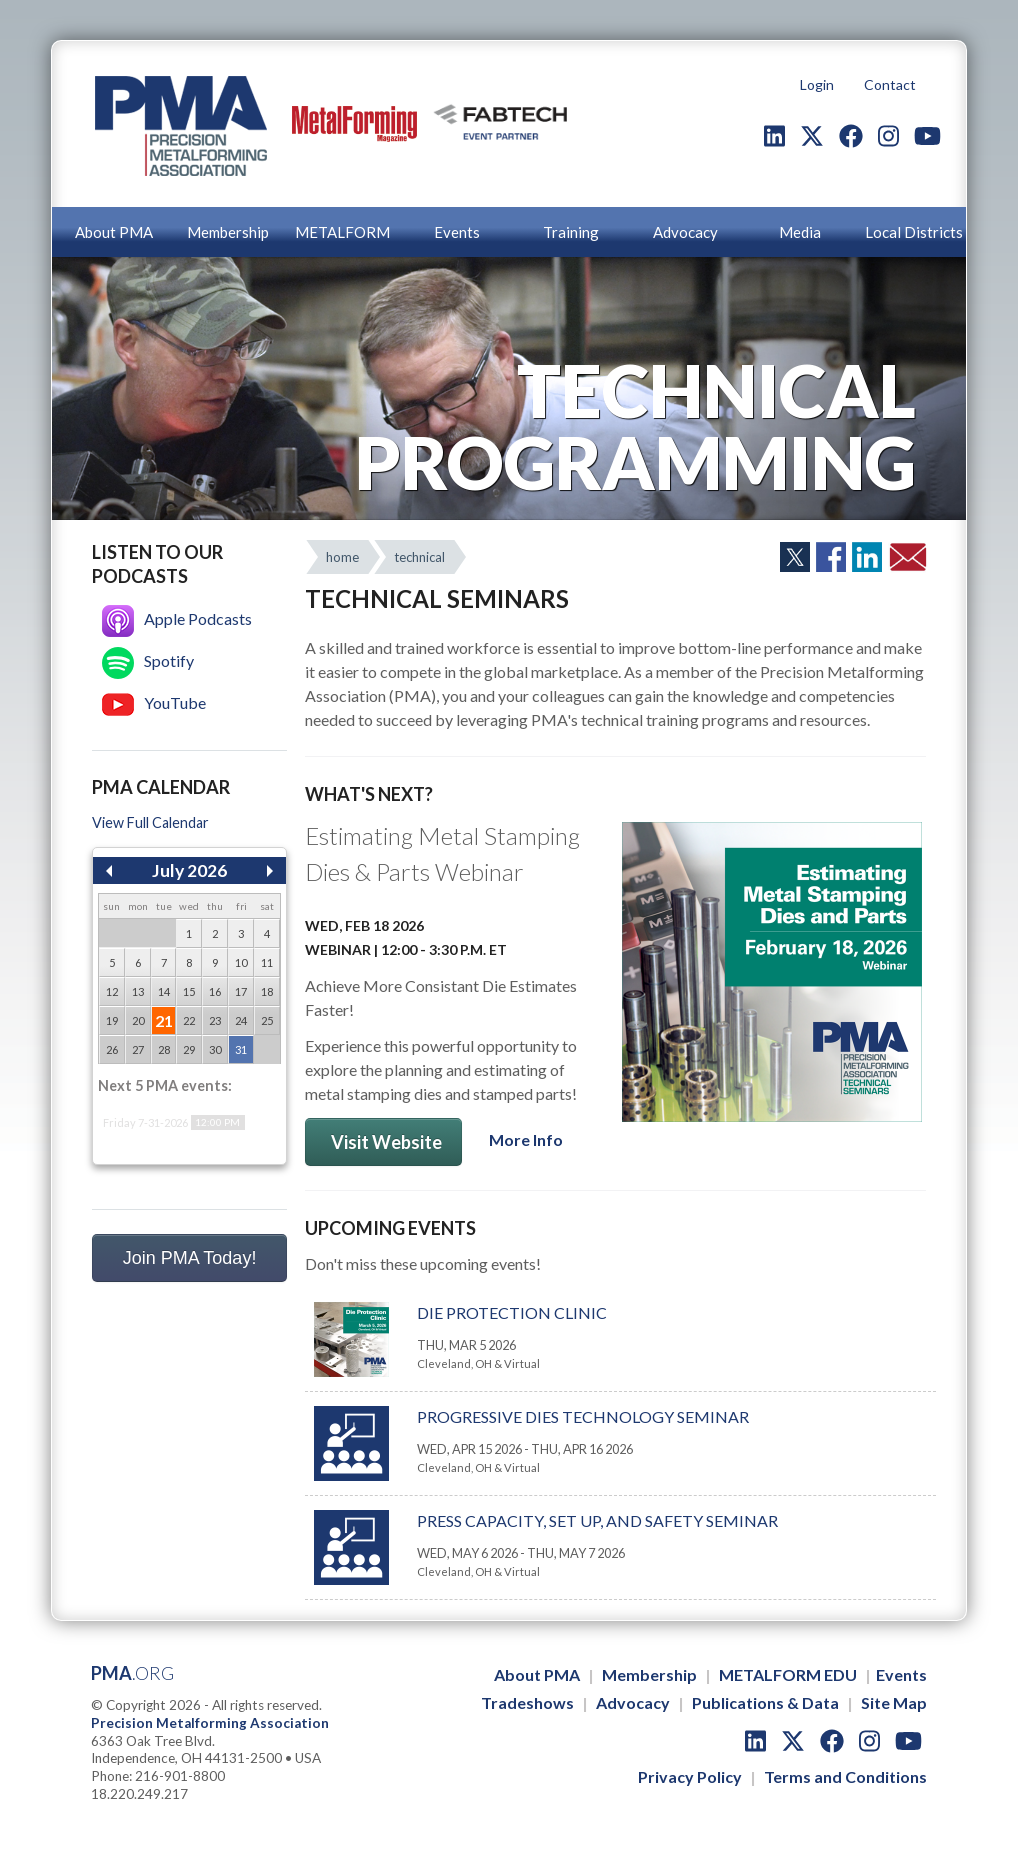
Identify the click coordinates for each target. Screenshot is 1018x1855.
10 (241, 962)
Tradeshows (527, 1702)
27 (138, 1049)
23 (215, 1020)
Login (817, 84)
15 (189, 991)
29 (189, 1049)
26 (112, 1049)
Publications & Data (765, 1702)
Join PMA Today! (190, 1258)
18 (267, 991)
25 (267, 1020)
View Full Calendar (150, 822)
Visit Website (383, 1142)
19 (112, 1020)
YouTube (154, 702)
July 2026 (189, 870)
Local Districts (914, 232)
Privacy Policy (690, 1776)
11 (267, 962)
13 (138, 991)
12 (112, 991)
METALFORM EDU (788, 1674)
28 (164, 1049)
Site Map (894, 1702)
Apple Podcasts (177, 618)
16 (215, 991)
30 (215, 1049)
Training (571, 232)
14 (164, 991)
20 (138, 1020)
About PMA (114, 232)
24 (241, 1020)
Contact (890, 84)
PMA (132, 1673)
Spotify (148, 660)
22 (189, 1020)
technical (419, 557)
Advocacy (685, 232)
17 (241, 991)
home (342, 557)
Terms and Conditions (845, 1776)
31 (241, 1049)
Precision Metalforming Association (210, 1723)
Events (457, 232)
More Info (526, 1139)
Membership (228, 232)
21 (164, 1020)
